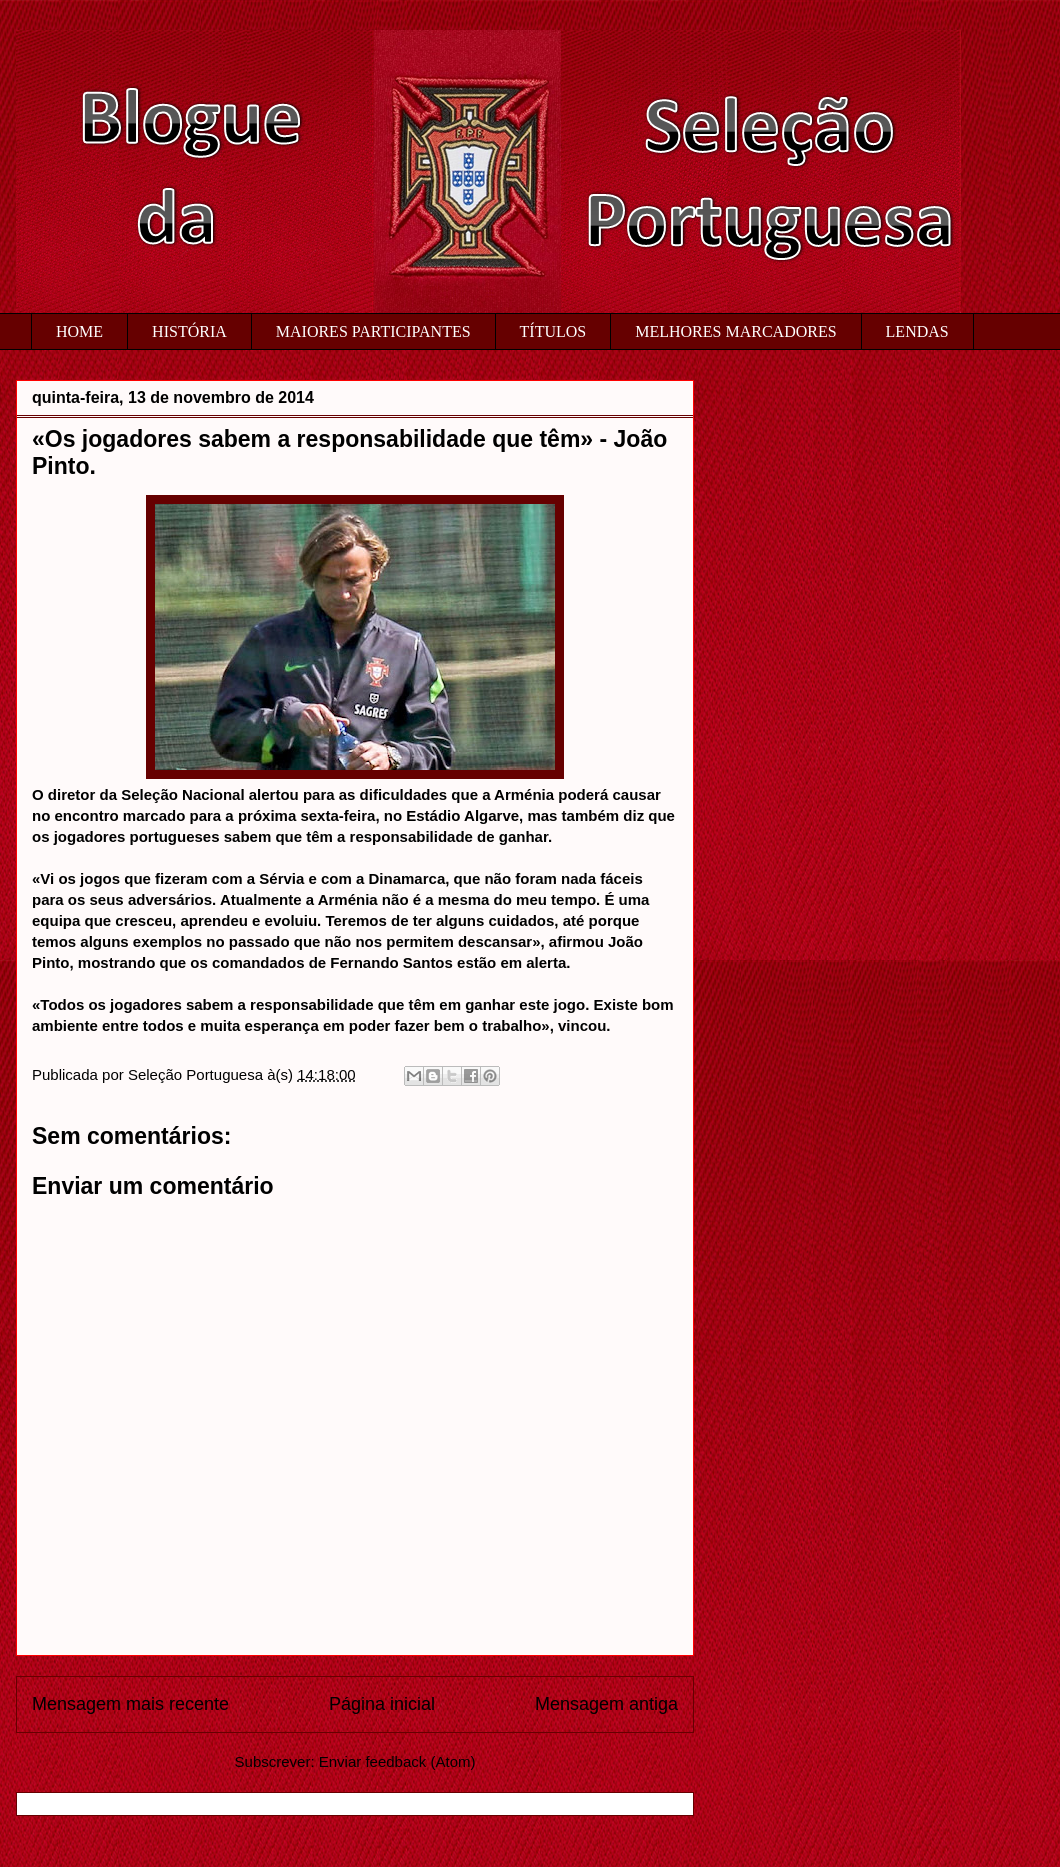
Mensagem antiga (606, 1704)
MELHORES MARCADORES (735, 331)
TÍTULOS (553, 331)
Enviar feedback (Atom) (397, 1761)
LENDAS (917, 331)
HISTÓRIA (189, 331)
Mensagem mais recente (130, 1704)
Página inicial (382, 1704)
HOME (79, 331)
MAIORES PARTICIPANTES (373, 331)
